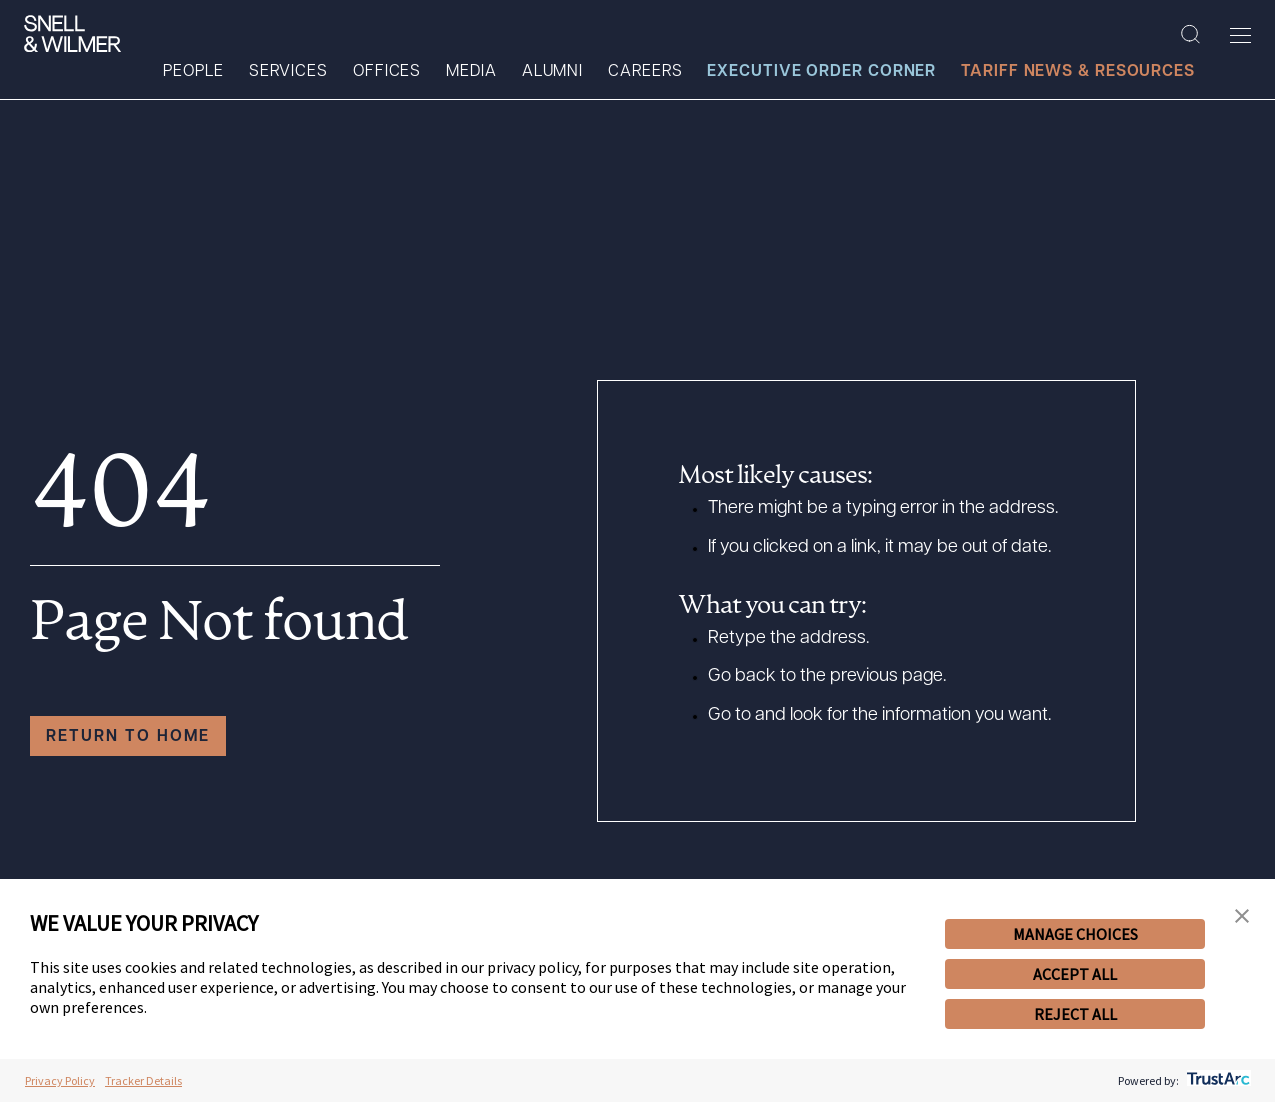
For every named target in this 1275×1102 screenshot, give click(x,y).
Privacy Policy (60, 1080)
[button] (1242, 916)
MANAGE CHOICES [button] (1075, 934)
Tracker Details (143, 1080)
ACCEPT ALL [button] (1075, 974)
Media (471, 72)
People (193, 72)
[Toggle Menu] (1240, 35)
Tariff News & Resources (1078, 72)
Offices (387, 72)
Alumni (552, 72)
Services (288, 72)
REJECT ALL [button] (1075, 1014)
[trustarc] (1216, 1080)
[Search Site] (1190, 35)
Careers (645, 72)
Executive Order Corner (821, 72)
